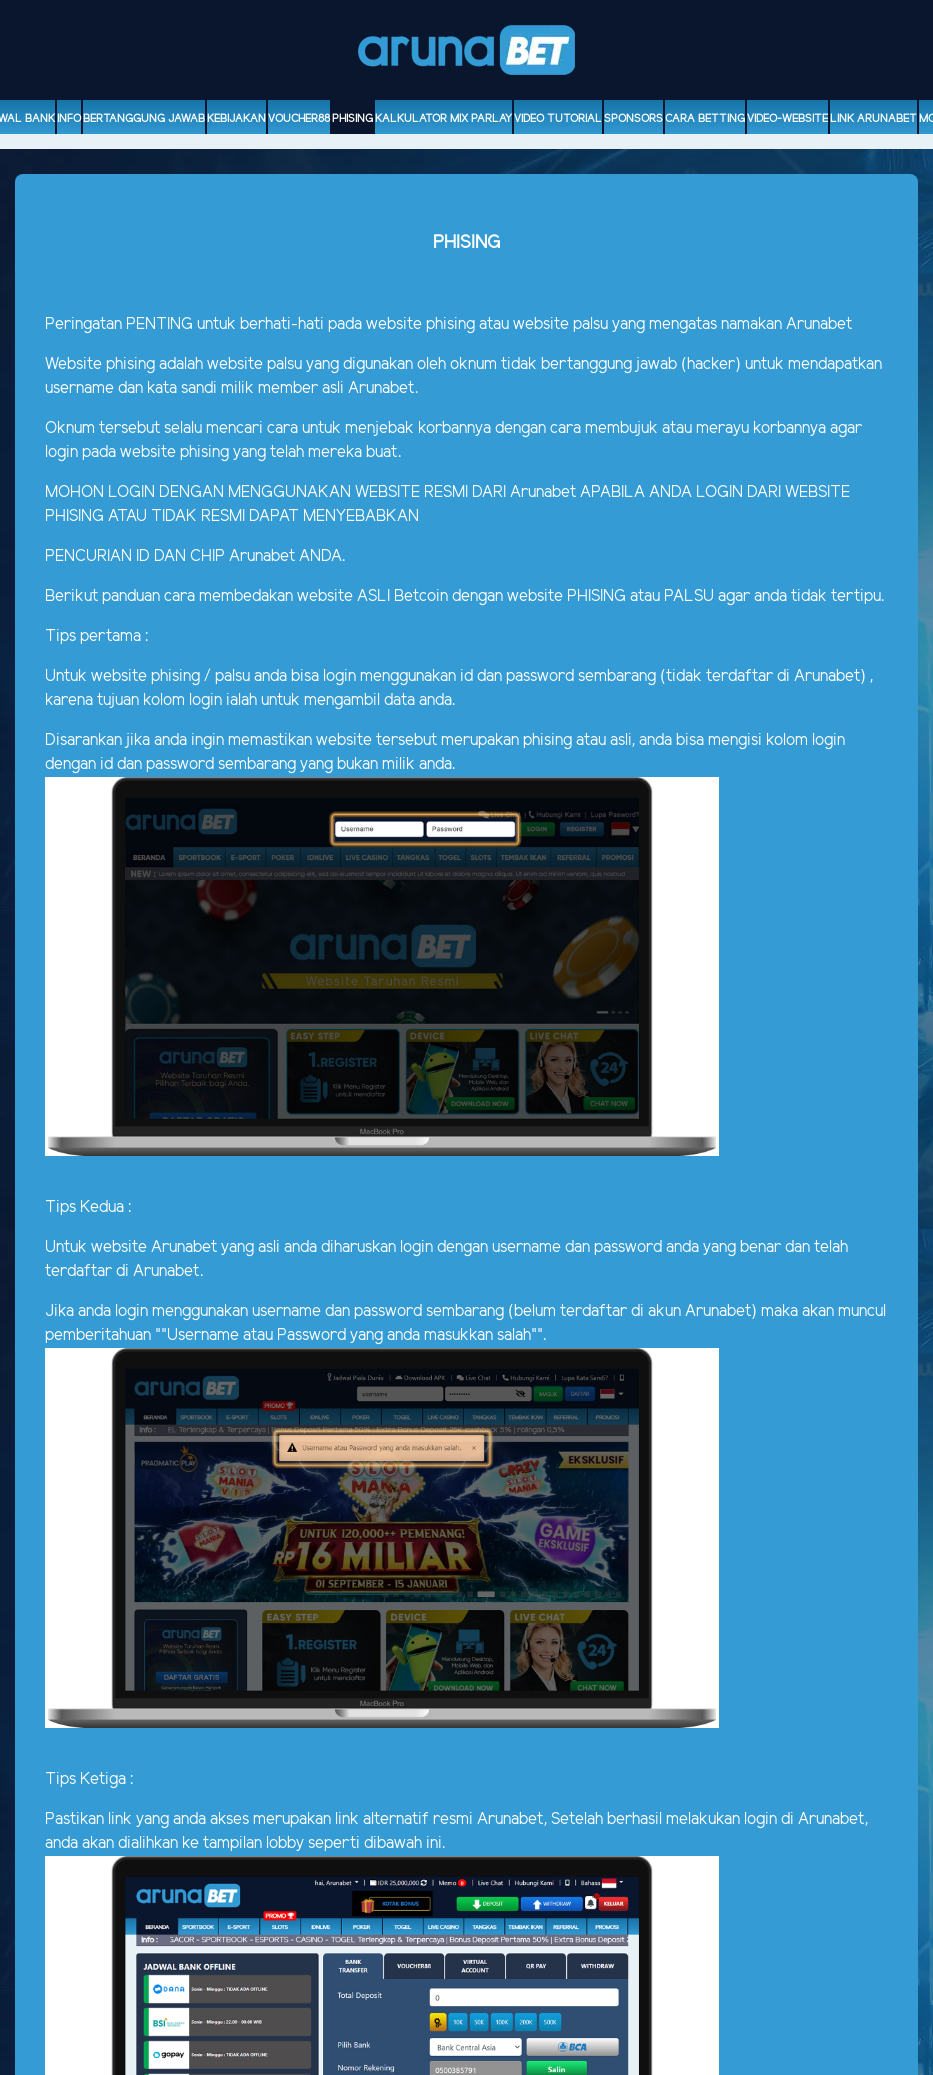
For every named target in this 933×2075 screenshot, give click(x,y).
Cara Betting (705, 119)
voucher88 (299, 119)
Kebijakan (236, 119)
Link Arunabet (873, 119)
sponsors (633, 119)
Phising (352, 119)
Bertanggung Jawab (144, 119)
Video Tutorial (558, 119)
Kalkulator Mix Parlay (443, 119)
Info (69, 119)
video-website (787, 119)
